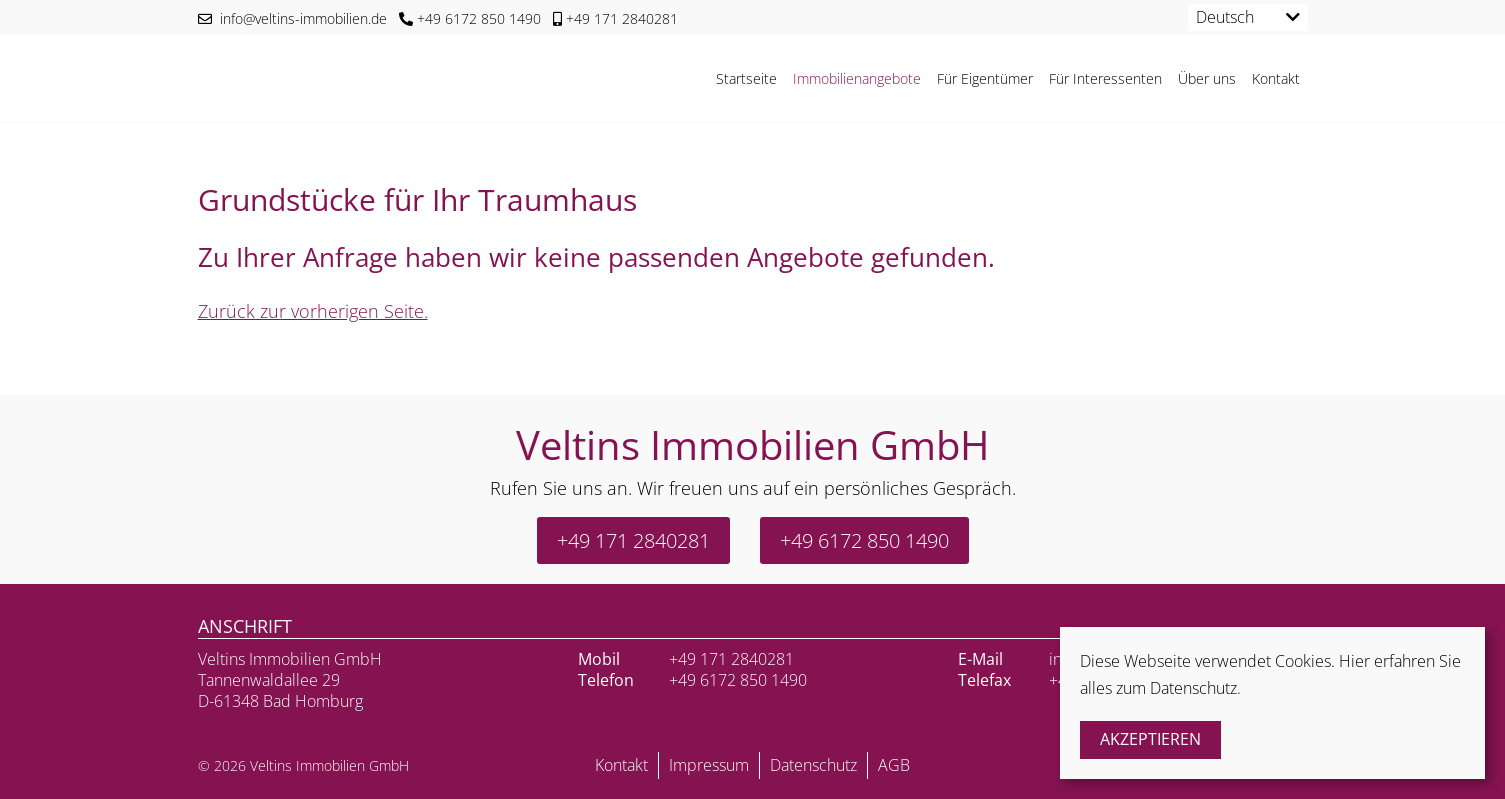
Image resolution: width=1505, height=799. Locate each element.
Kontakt (1276, 78)
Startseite (746, 78)
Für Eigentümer (985, 78)
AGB (894, 765)
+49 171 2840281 (615, 18)
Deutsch (1225, 17)
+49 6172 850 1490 (470, 18)
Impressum (709, 765)
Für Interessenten (1105, 78)
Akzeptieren (1150, 739)
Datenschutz (813, 765)
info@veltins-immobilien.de (292, 18)
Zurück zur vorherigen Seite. (313, 311)
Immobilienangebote (857, 78)
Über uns (1207, 78)
